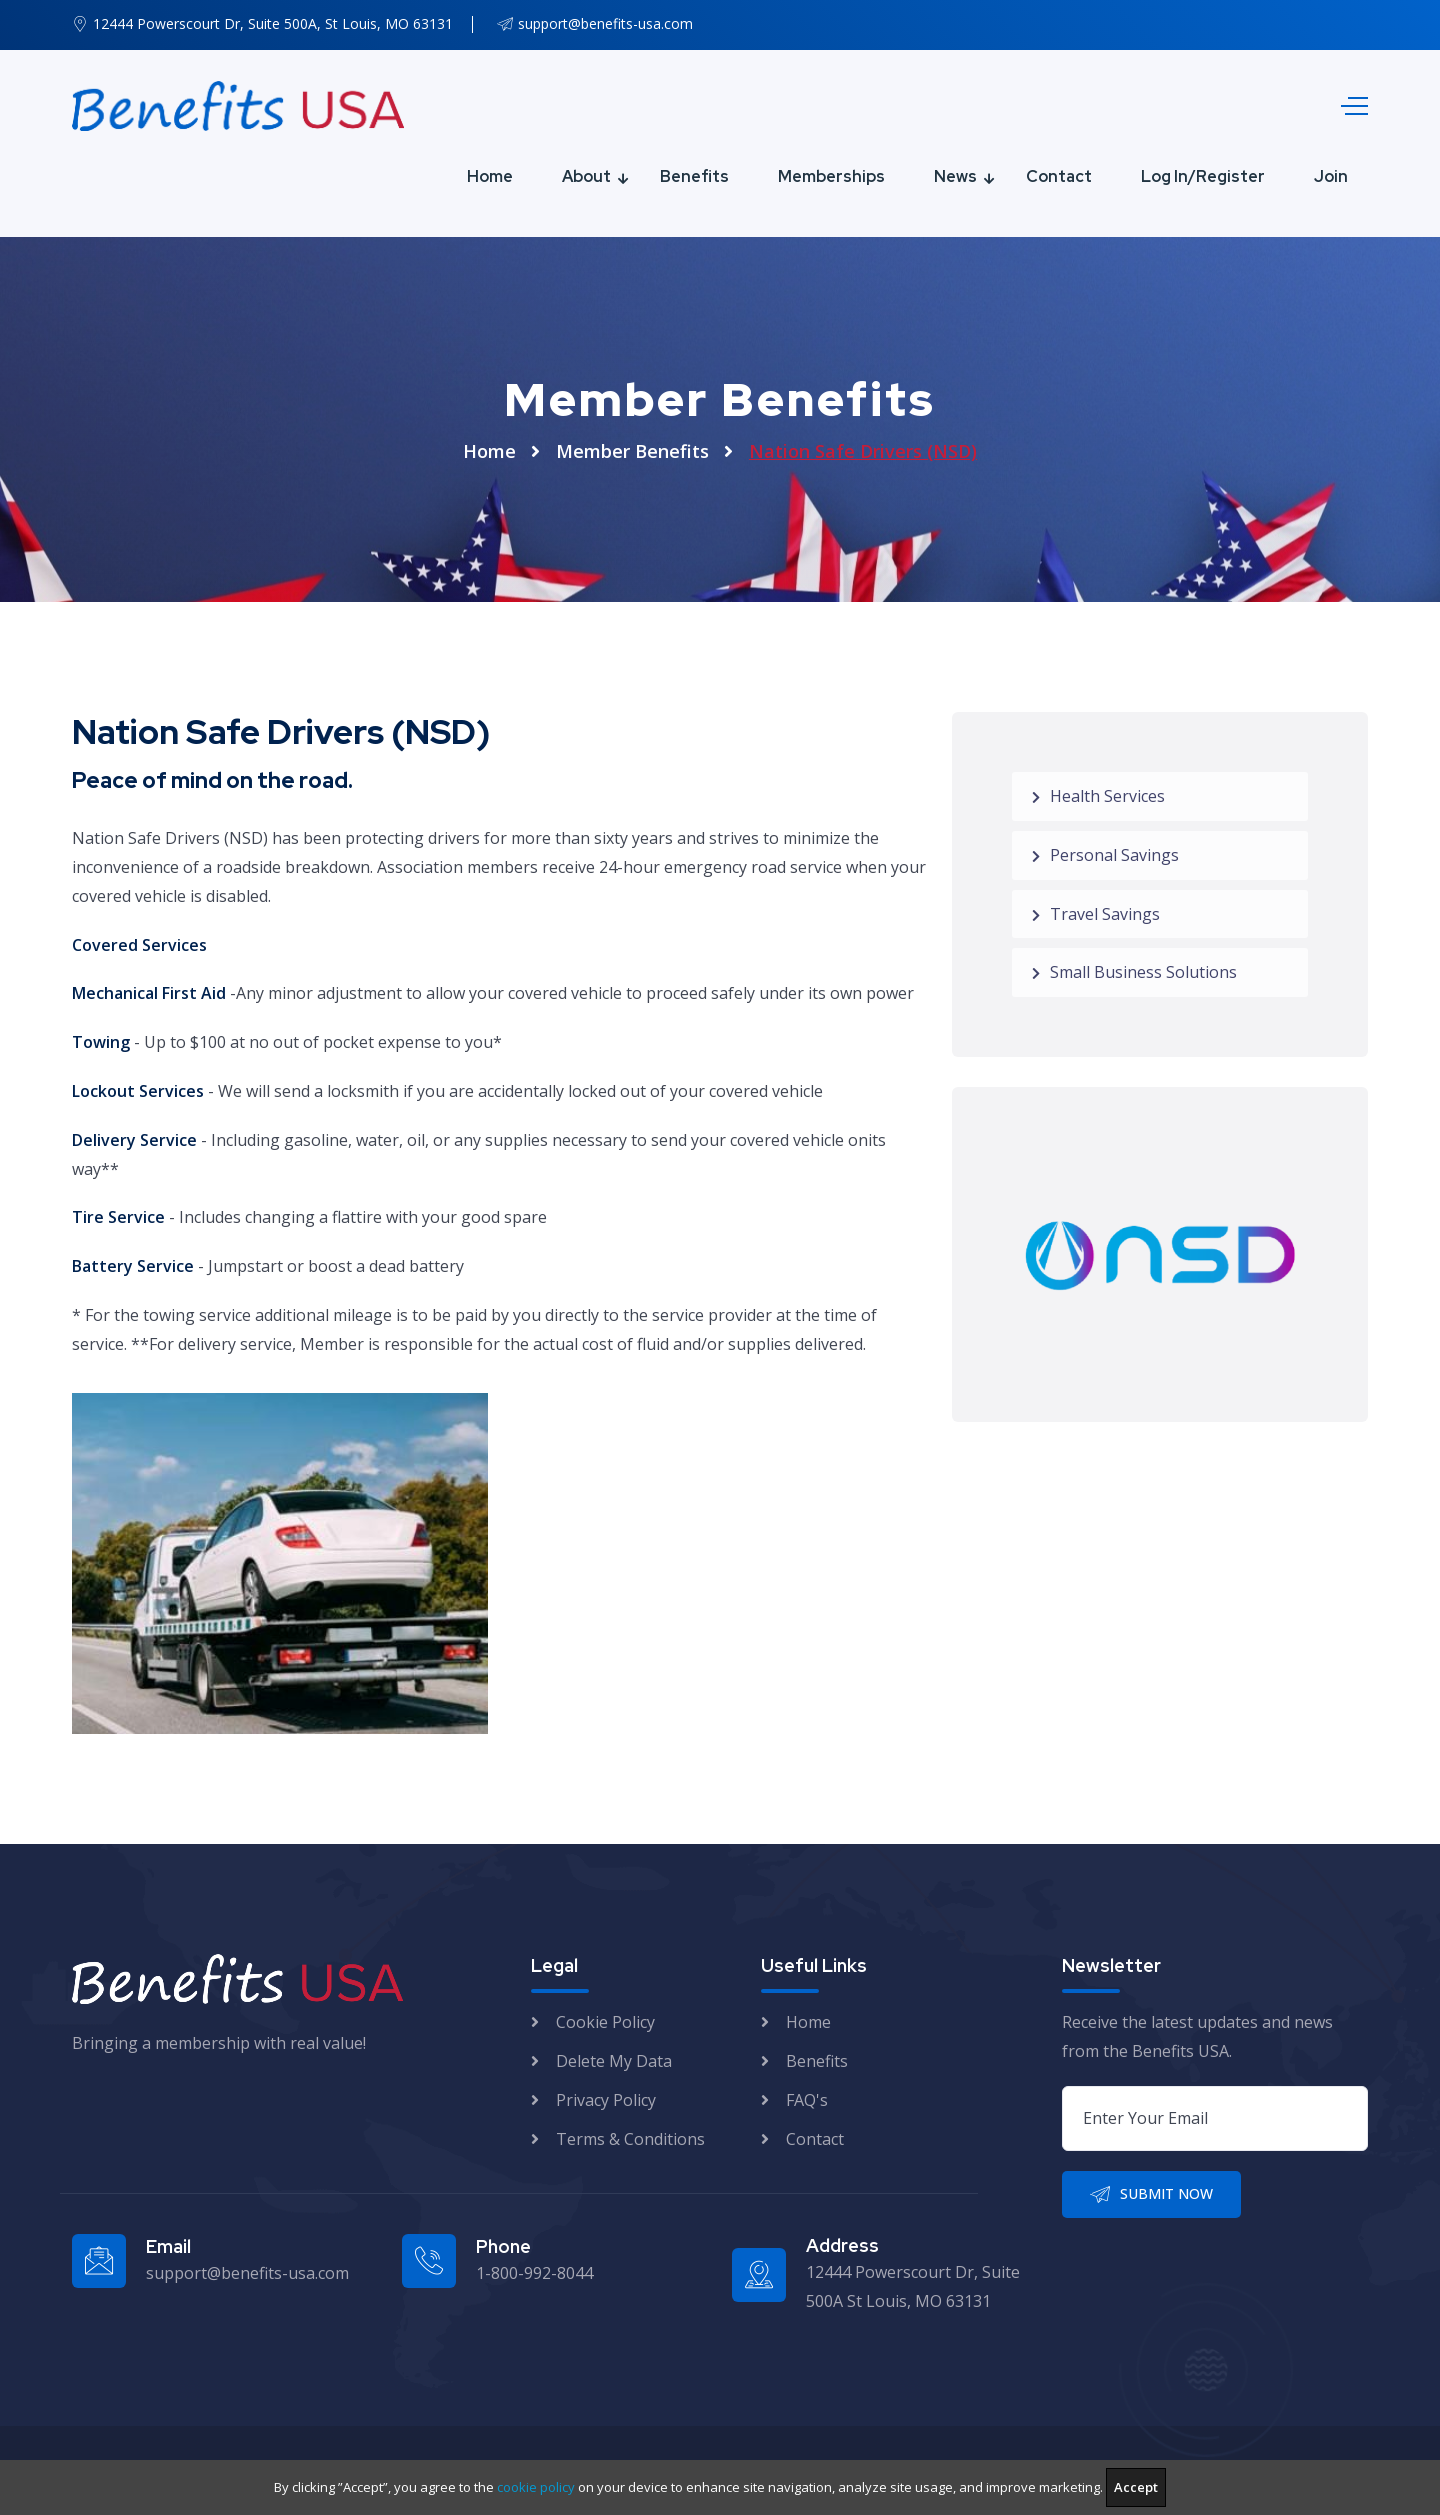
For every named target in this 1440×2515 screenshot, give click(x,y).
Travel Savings (1096, 914)
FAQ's (807, 2100)
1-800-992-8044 (534, 2273)
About (586, 176)
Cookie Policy (605, 2022)
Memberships (831, 176)
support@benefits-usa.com (605, 23)
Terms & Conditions (630, 2139)
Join (1331, 176)
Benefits (694, 176)
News (955, 176)
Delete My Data (614, 2061)
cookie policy (536, 2487)
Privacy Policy (606, 2100)
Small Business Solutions (1134, 972)
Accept (1136, 2487)
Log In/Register (1203, 176)
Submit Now (1151, 2195)
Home (490, 176)
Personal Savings (1105, 855)
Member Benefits (632, 451)
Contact (1059, 176)
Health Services (1098, 796)
